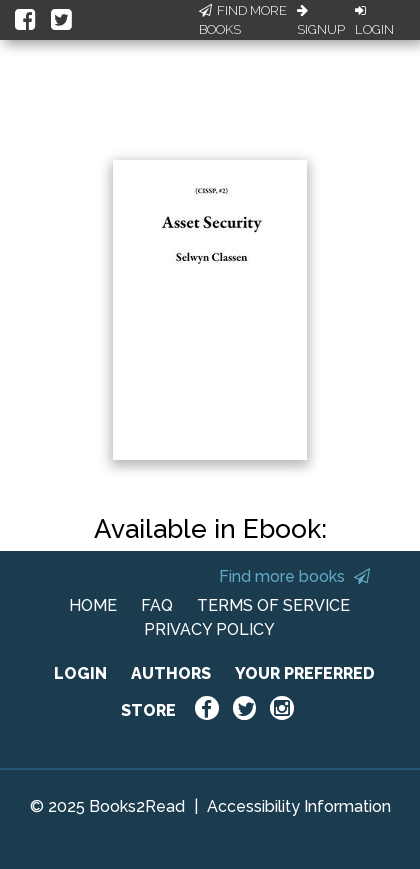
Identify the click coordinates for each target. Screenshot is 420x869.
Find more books (294, 576)
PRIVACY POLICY (209, 629)
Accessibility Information (299, 806)
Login (374, 21)
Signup (321, 21)
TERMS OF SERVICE (273, 605)
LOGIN (80, 673)
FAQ (157, 605)
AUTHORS (171, 673)
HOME (93, 605)
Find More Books (243, 20)
